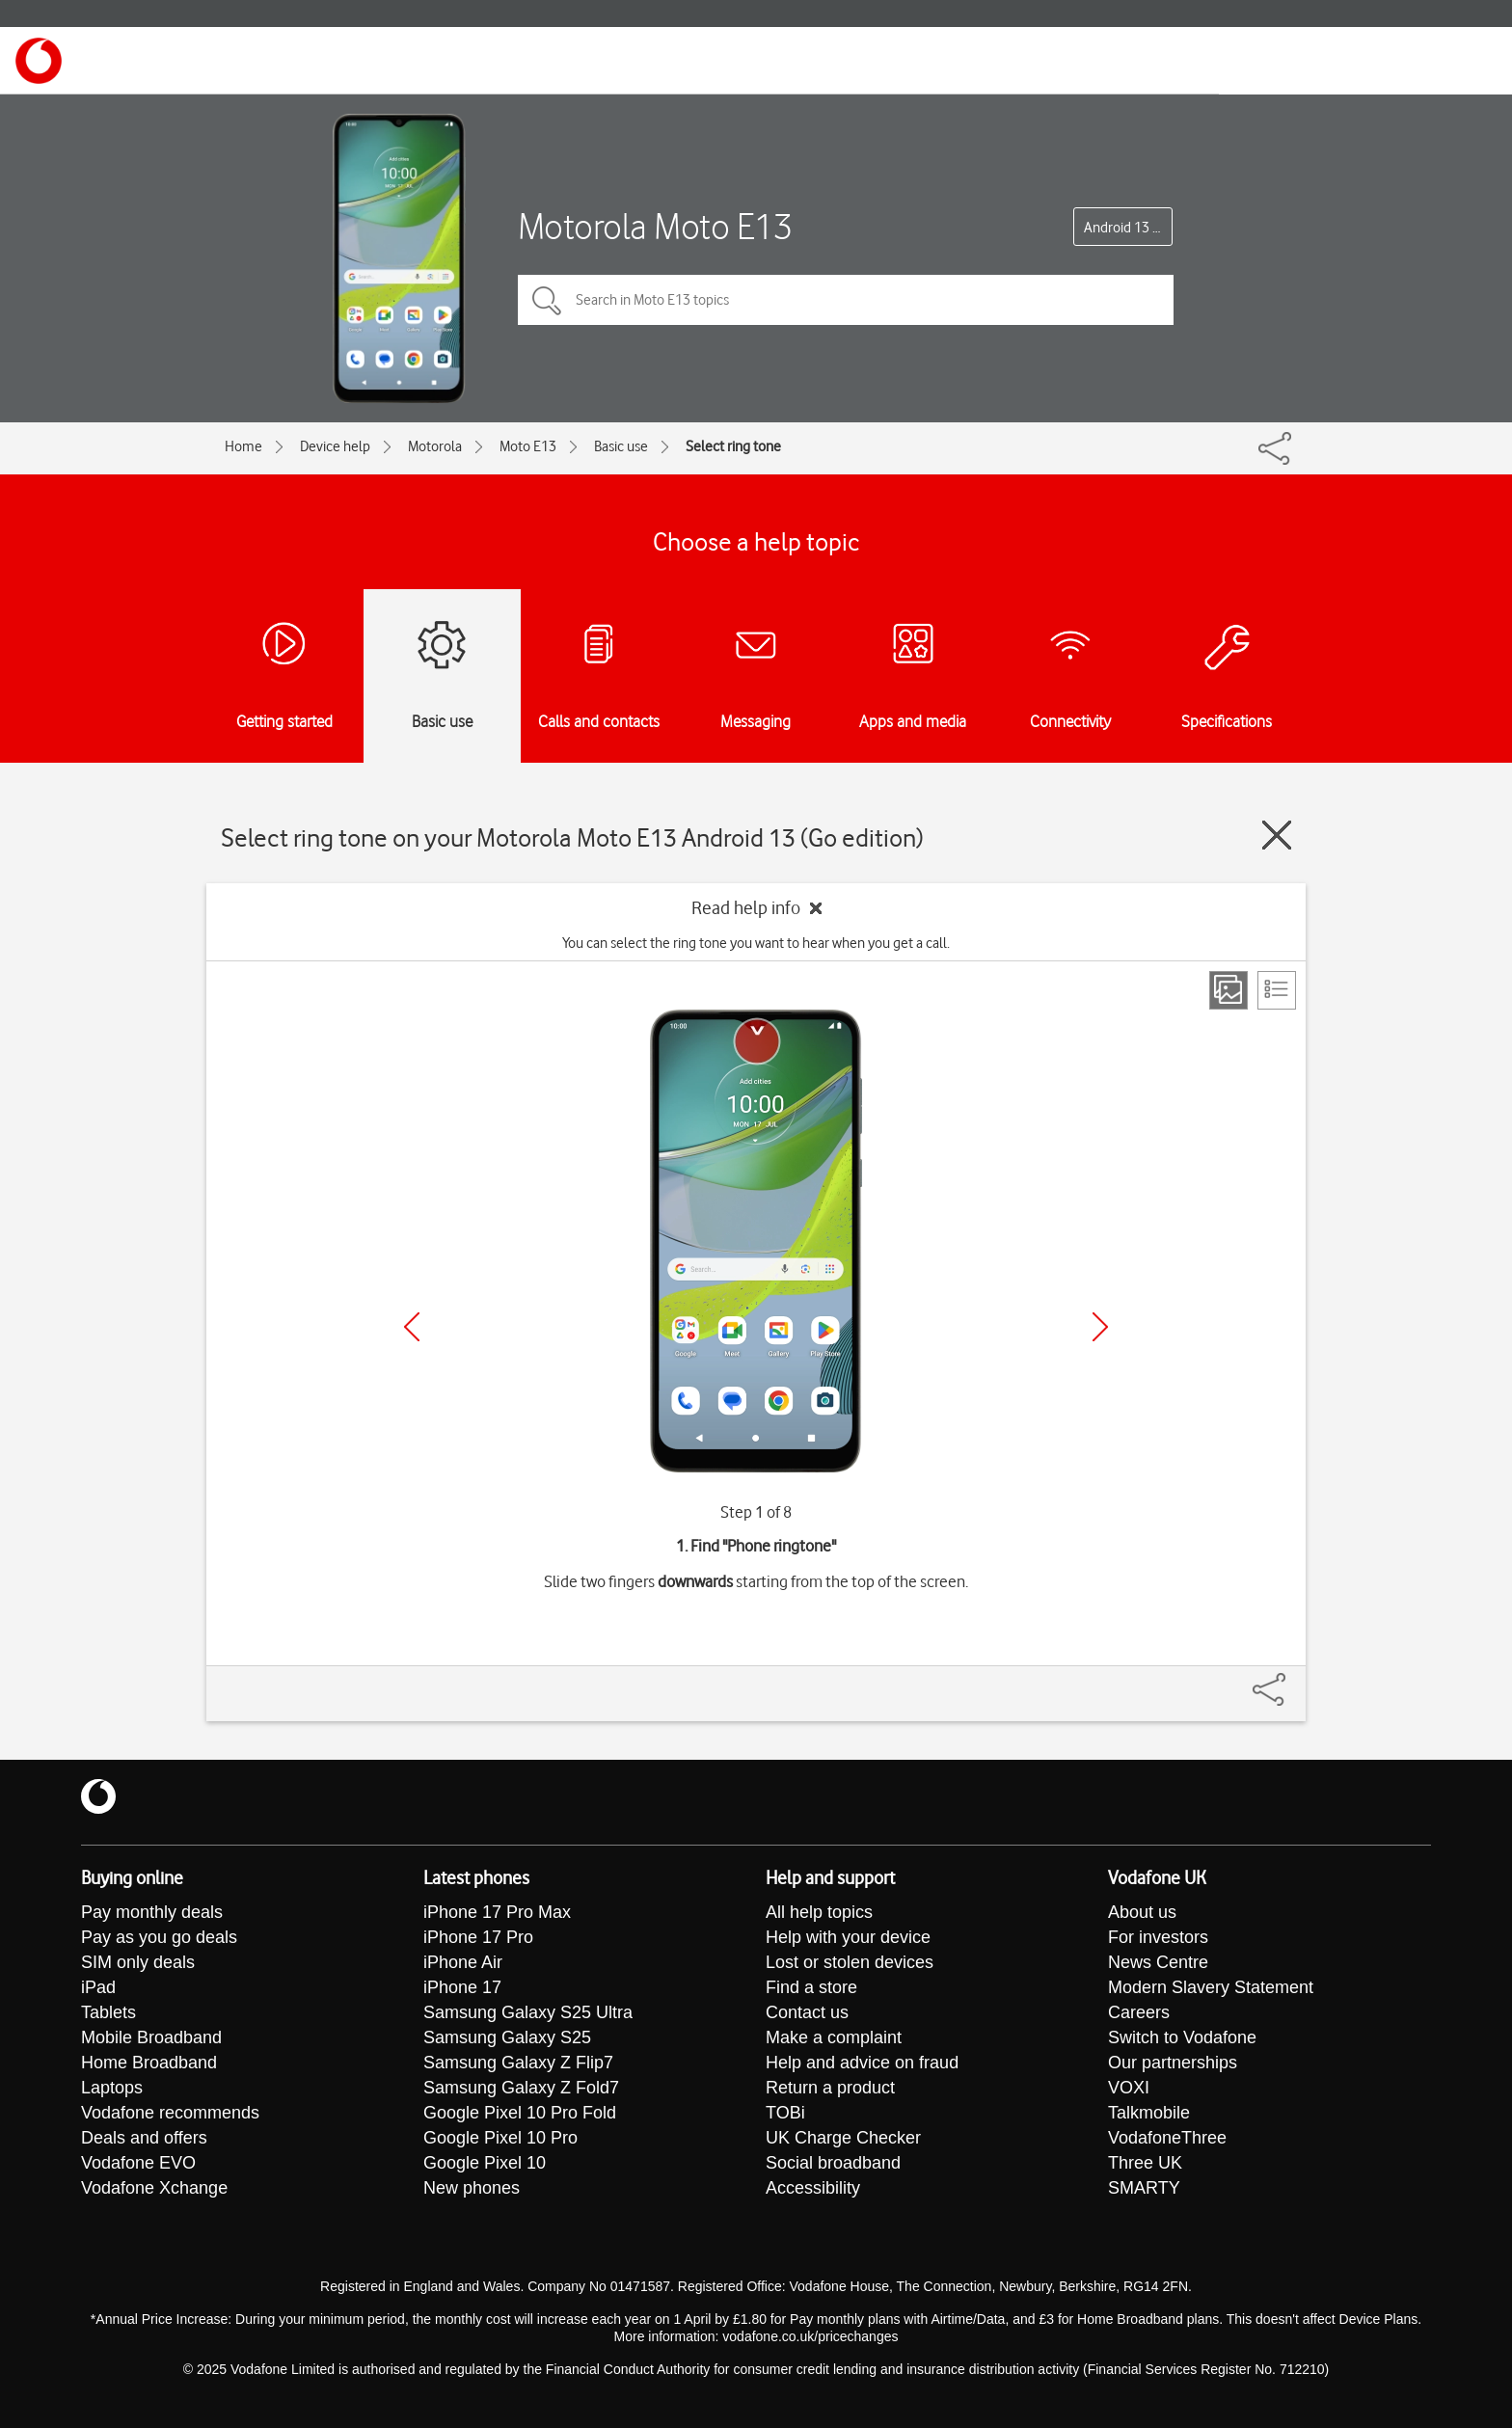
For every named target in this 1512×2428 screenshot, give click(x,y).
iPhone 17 (462, 1987)
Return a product (830, 2087)
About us (1142, 1912)
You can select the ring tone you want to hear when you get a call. (756, 943)
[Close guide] (1276, 835)
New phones (471, 2188)
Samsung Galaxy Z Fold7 (521, 2087)
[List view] (1276, 990)
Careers (1139, 2012)
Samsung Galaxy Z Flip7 (518, 2062)
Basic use (621, 446)
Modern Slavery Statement (1210, 1987)
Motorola (435, 446)
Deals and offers (144, 2137)
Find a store (811, 1987)
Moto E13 (528, 446)
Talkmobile (1149, 2112)
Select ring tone (733, 446)
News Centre (1158, 1962)
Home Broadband (149, 2062)
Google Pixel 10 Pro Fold (519, 2112)
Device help (335, 446)
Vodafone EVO (138, 2162)
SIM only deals (138, 1962)
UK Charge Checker (843, 2137)
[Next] (1100, 1326)
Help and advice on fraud (862, 2062)
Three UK (1145, 2162)
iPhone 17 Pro (478, 1937)
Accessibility (813, 2188)
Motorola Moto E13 (655, 226)
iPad (98, 1987)
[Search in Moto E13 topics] (846, 300)
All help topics (819, 1912)
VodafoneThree (1167, 2137)
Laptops (112, 2087)
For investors (1158, 1937)
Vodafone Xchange (154, 2188)
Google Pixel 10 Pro (500, 2137)
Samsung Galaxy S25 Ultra (528, 2012)
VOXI (1128, 2087)
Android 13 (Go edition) (1128, 227)
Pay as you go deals (159, 1937)
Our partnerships (1172, 2062)
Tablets (108, 2012)
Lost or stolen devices (849, 1962)
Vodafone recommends (170, 2112)
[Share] (1292, 1679)
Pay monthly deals (152, 1912)
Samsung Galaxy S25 (507, 2037)
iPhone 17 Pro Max (497, 1912)
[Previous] (411, 1326)
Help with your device (848, 1937)
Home (243, 446)
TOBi (785, 2112)
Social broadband (833, 2162)
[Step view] (1228, 990)
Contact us (807, 2012)
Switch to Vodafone (1182, 2037)
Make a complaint (834, 2037)
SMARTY (1144, 2188)
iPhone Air (462, 1962)
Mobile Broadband (151, 2037)
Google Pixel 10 (484, 2162)
